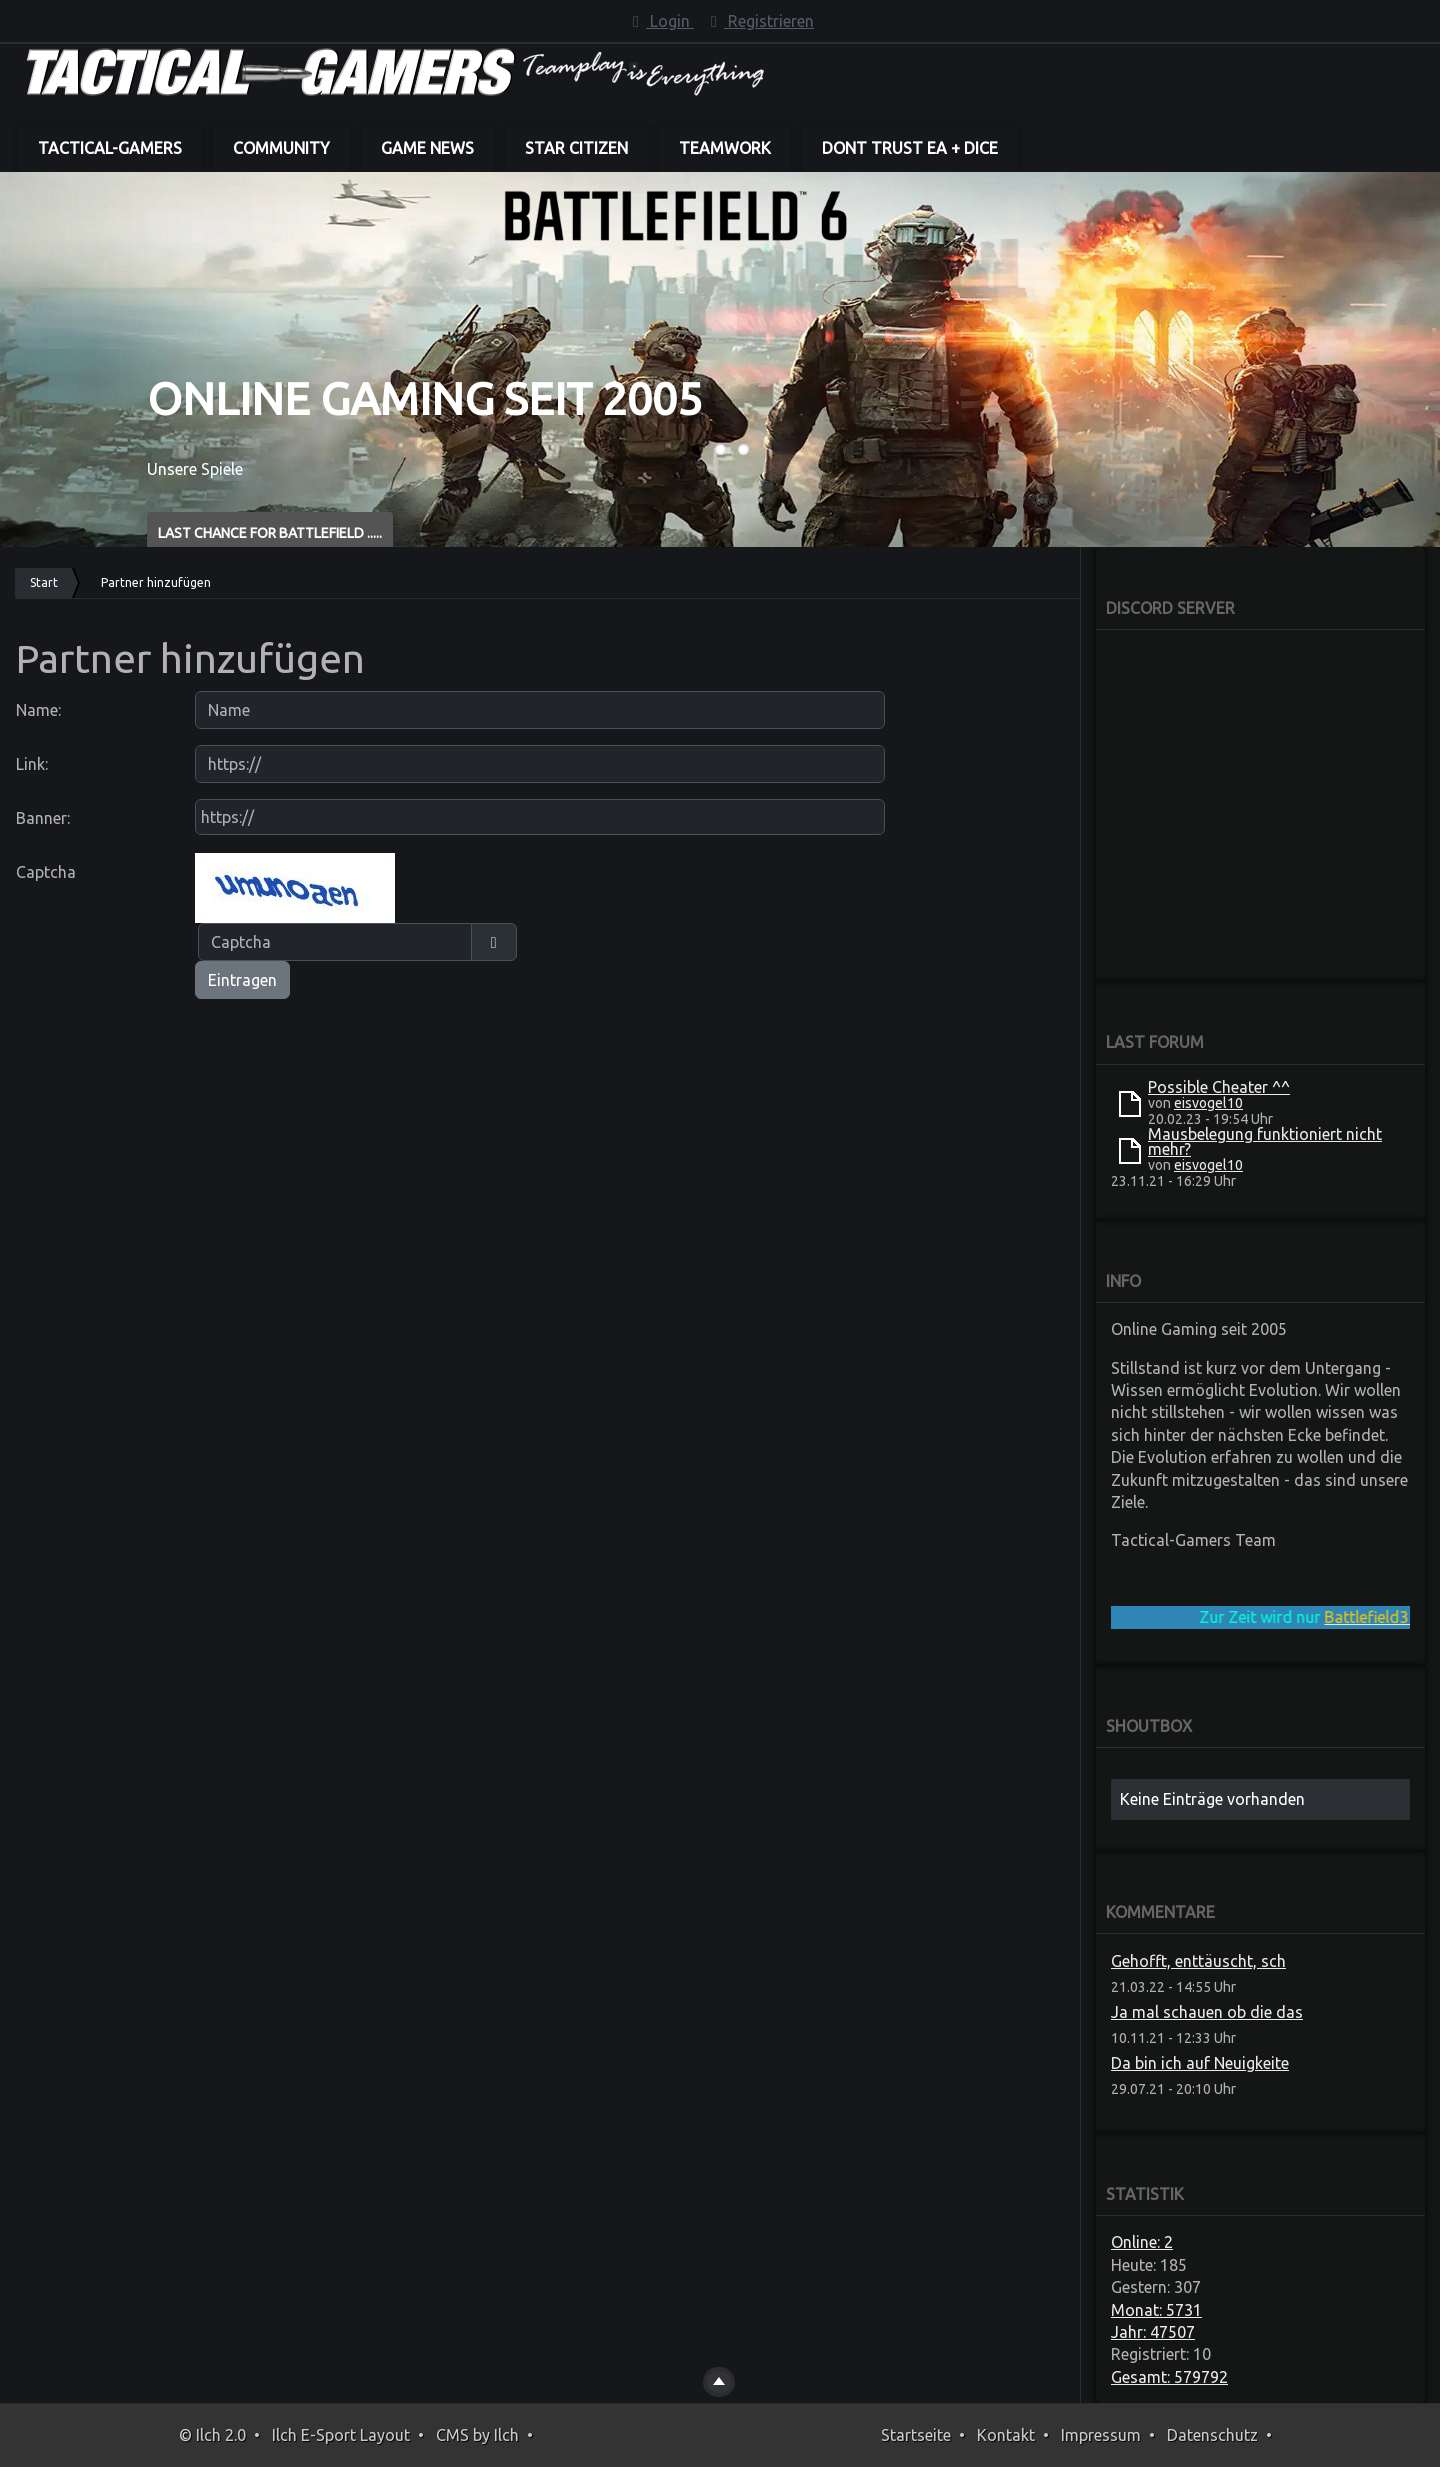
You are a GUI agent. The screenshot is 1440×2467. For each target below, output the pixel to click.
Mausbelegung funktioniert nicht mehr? (1265, 1141)
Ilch (506, 2435)
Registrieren (759, 21)
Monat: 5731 (1156, 2310)
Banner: (43, 818)
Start (44, 582)
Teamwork (725, 148)
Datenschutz (1212, 2435)
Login (660, 21)
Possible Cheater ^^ (1219, 1087)
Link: (32, 764)
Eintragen (242, 980)
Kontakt (1006, 2435)
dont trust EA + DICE (910, 148)
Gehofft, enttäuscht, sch (1198, 1961)
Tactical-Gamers (110, 148)
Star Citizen (576, 148)
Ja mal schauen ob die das (1207, 2012)
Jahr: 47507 (1153, 2332)
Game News (427, 148)
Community (281, 148)
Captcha (46, 872)
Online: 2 (1142, 2242)
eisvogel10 (1208, 1103)
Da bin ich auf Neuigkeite (1200, 2063)
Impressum (1101, 2435)
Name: (38, 710)
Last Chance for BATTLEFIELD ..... (270, 533)
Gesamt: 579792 (1169, 2377)
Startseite (916, 2435)
